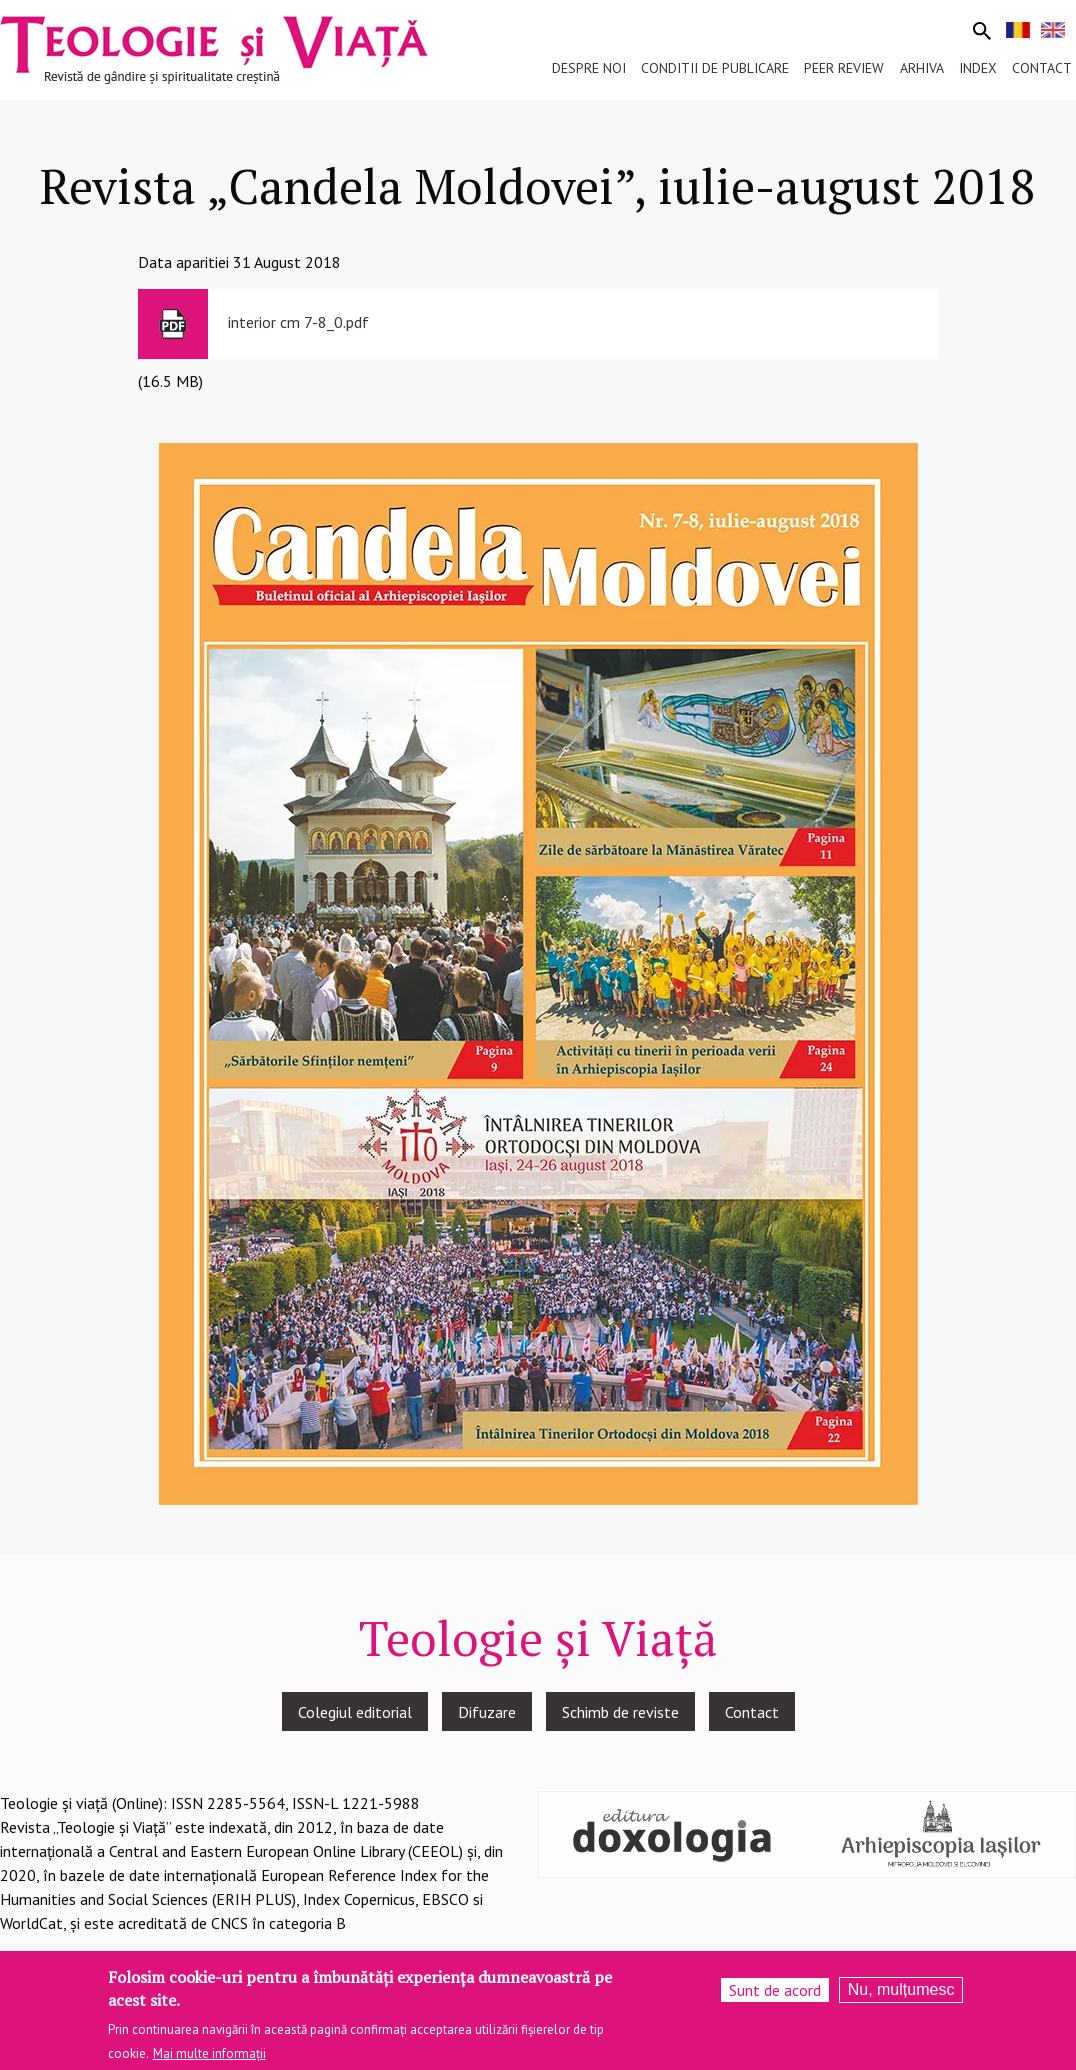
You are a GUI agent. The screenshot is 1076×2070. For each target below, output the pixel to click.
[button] (538, 972)
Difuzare (487, 1712)
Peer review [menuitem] (844, 68)
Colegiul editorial (355, 1712)
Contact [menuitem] (1042, 68)
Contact (752, 1712)
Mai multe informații (209, 2059)
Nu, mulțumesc (901, 1995)
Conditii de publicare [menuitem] (715, 68)
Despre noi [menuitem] (589, 68)
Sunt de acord (775, 1996)
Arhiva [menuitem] (922, 68)
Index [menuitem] (978, 68)
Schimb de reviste (620, 1712)
